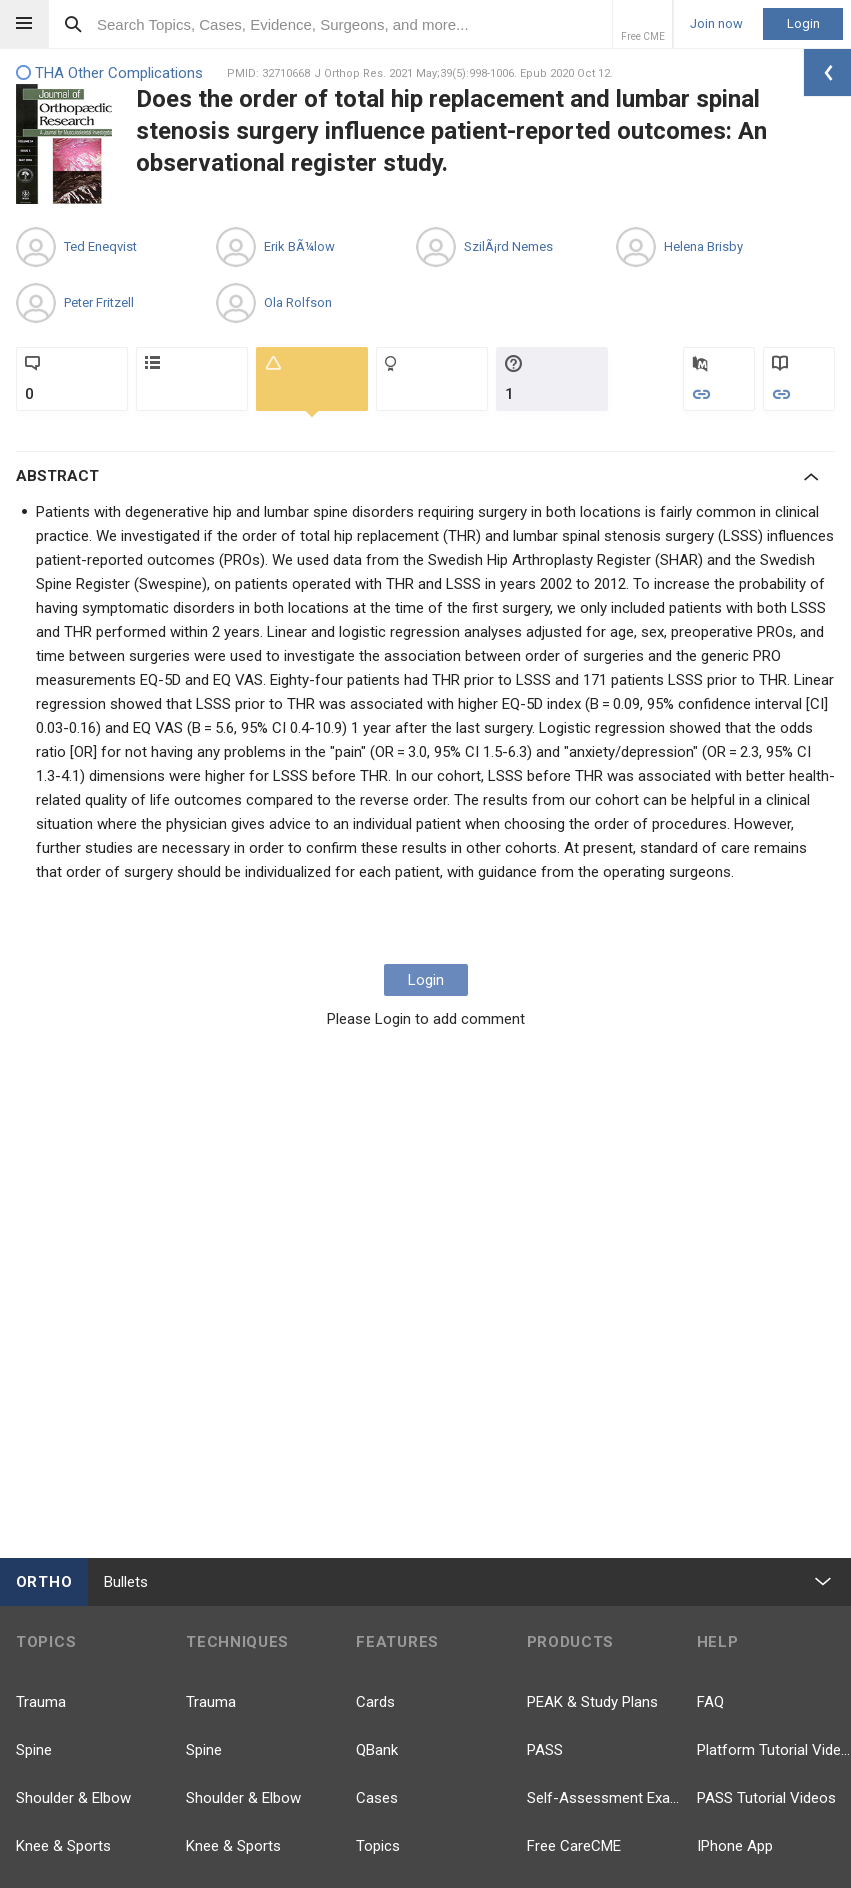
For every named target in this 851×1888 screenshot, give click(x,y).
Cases (377, 1798)
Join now (716, 24)
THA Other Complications (109, 73)
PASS (545, 1750)
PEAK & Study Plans (592, 1702)
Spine (34, 1750)
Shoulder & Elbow (73, 1798)
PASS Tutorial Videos (766, 1798)
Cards (375, 1702)
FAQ (710, 1702)
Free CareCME (574, 1846)
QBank (377, 1750)
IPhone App (735, 1846)
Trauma (41, 1702)
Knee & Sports (63, 1846)
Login (803, 23)
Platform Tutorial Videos (774, 1750)
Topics (378, 1846)
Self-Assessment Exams (604, 1798)
